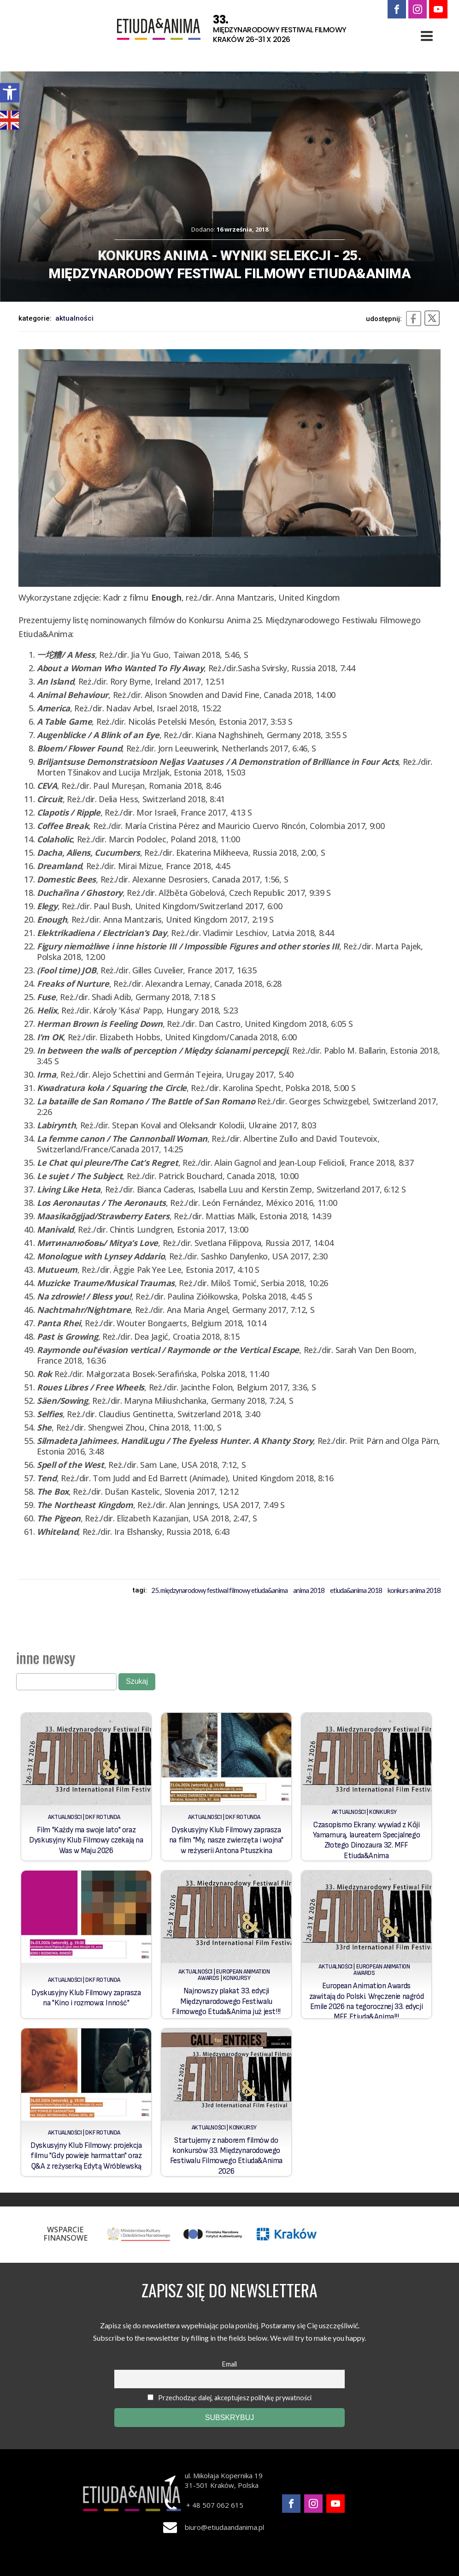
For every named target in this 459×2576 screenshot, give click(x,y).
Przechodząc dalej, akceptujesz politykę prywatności (229, 2398)
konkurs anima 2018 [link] (414, 1590)
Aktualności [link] (74, 318)
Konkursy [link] (383, 1812)
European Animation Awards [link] (381, 1970)
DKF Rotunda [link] (102, 1817)
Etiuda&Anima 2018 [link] (356, 1590)
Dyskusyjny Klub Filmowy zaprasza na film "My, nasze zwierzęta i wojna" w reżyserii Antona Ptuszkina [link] (226, 1840)
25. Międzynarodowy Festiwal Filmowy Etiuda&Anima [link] (219, 1590)
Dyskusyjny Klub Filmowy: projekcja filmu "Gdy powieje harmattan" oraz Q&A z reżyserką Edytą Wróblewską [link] (85, 2156)
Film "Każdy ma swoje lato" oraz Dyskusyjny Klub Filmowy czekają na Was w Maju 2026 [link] (86, 1840)
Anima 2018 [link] (308, 1590)
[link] (9, 92)
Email (229, 2364)
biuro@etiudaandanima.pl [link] (224, 2527)
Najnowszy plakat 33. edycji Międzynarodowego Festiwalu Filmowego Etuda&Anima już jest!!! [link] (226, 2001)
